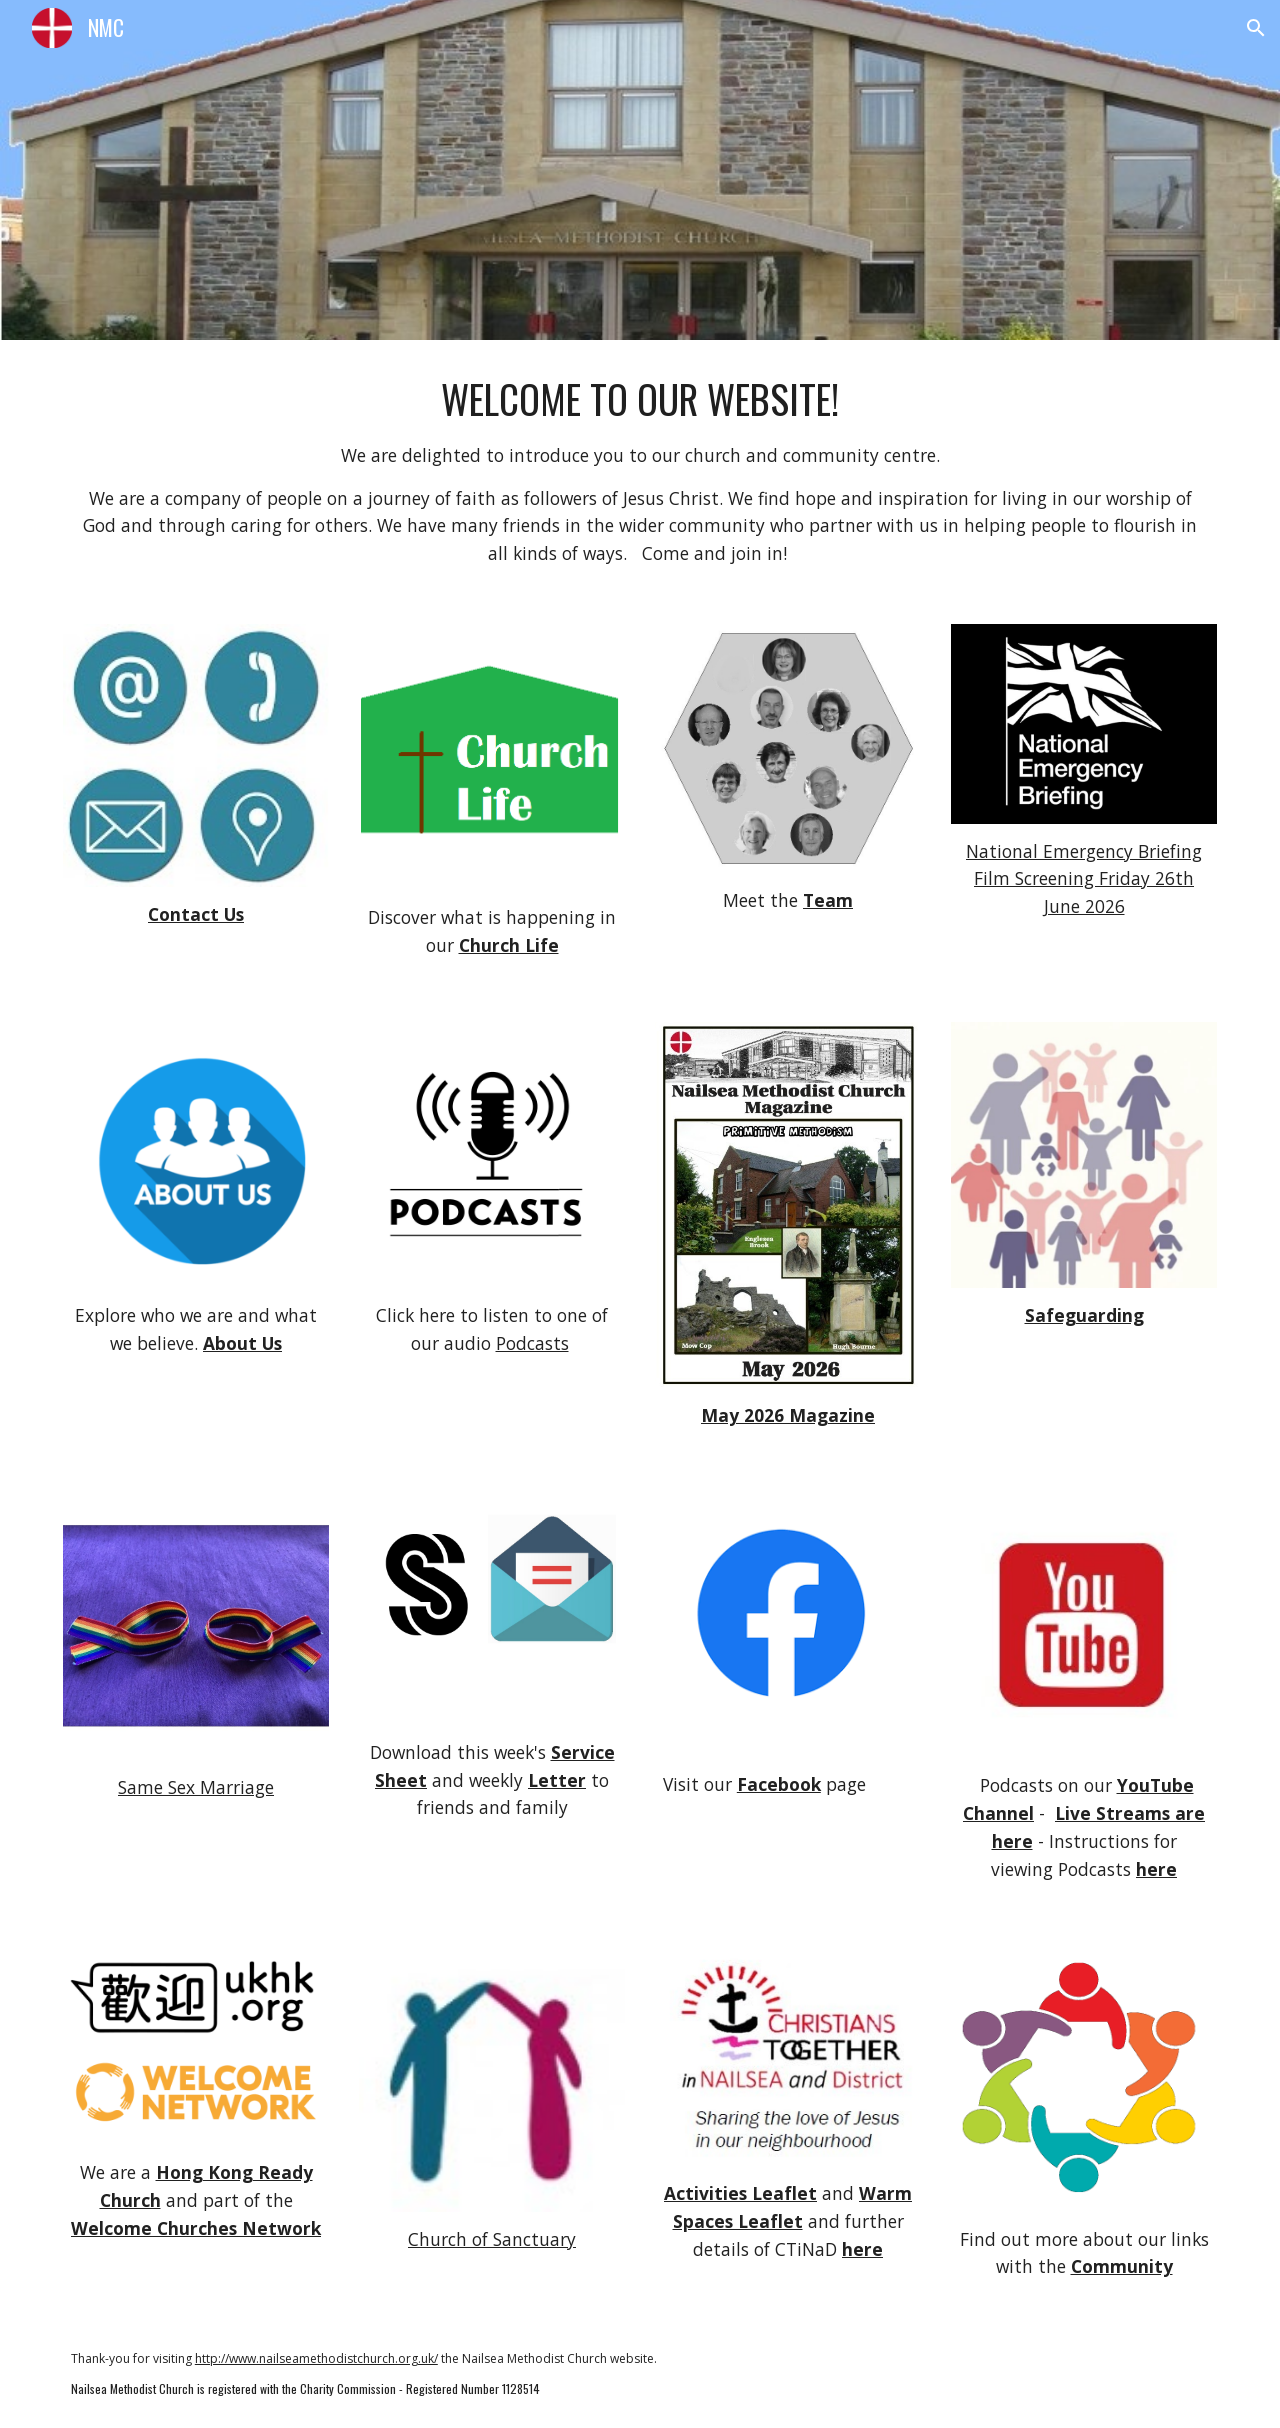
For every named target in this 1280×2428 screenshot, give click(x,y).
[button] (1256, 28)
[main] (640, 470)
